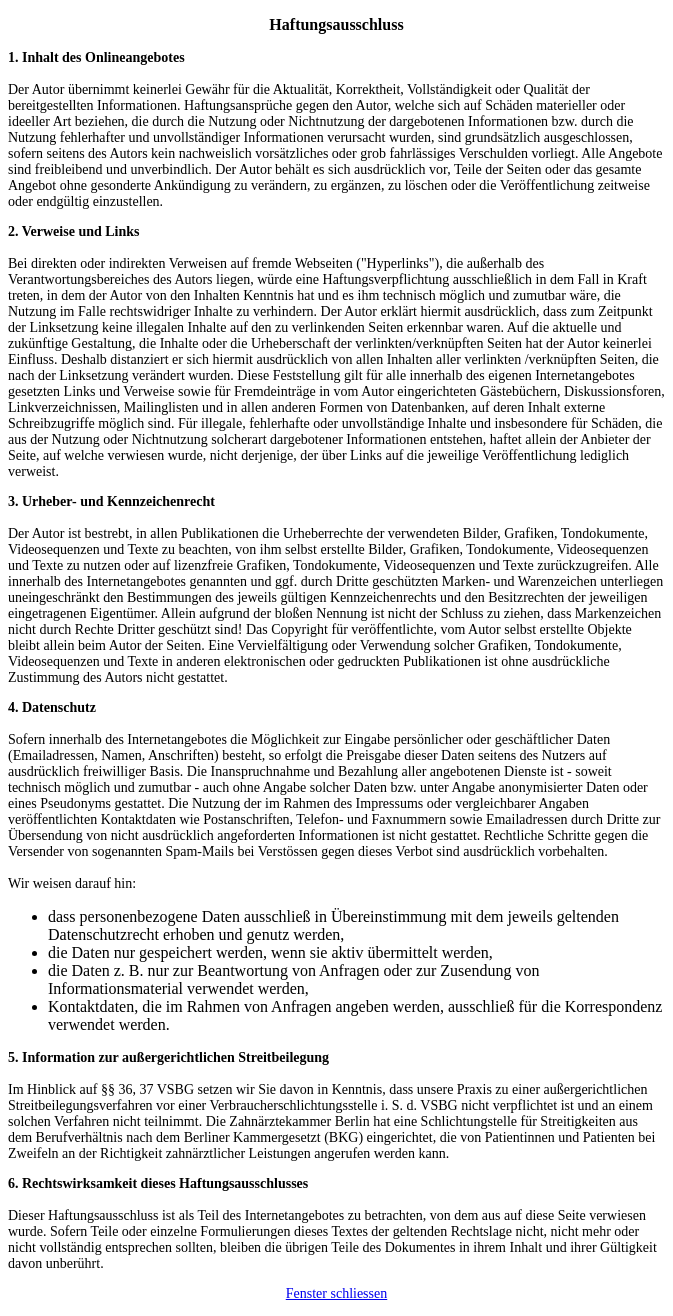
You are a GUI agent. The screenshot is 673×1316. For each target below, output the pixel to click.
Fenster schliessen (336, 1293)
